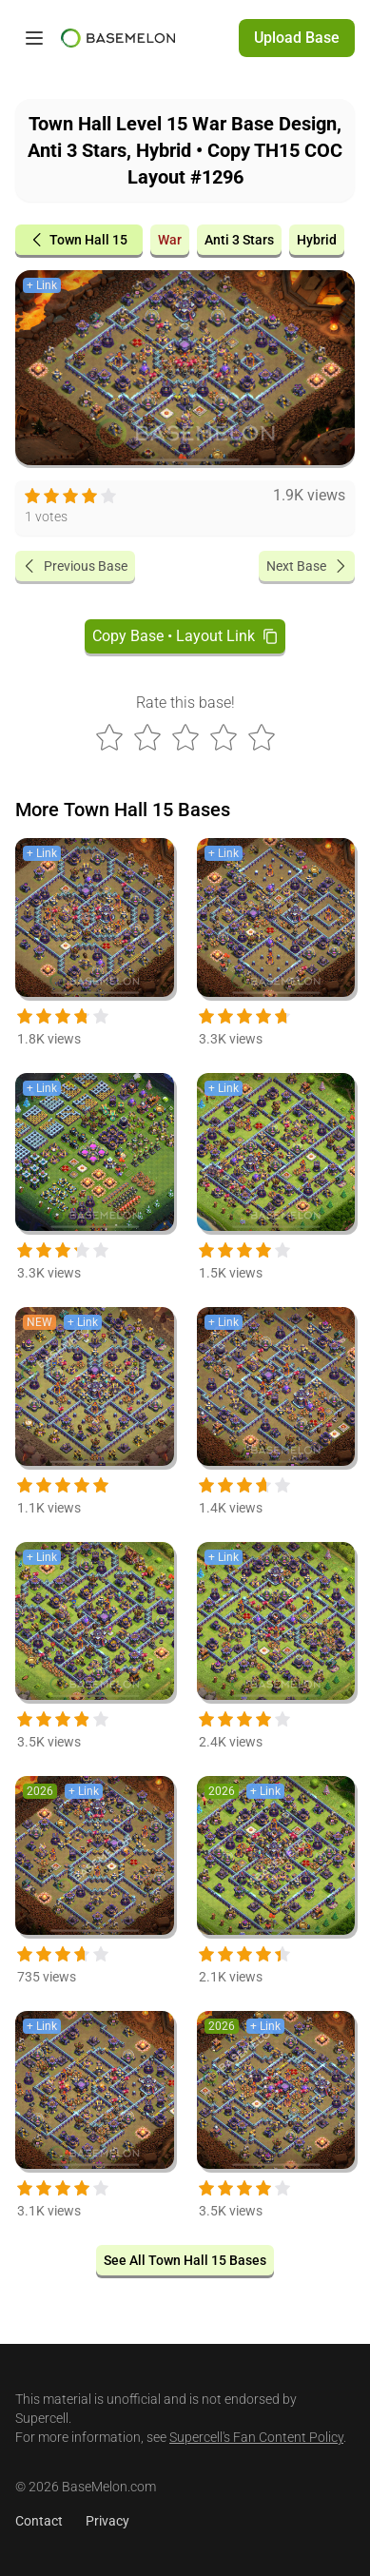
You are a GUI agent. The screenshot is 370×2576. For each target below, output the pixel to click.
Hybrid (317, 239)
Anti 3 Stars (239, 239)
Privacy (107, 2520)
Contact (39, 2520)
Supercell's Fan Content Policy (256, 2437)
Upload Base (297, 38)
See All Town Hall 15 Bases (185, 2260)
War (170, 239)
